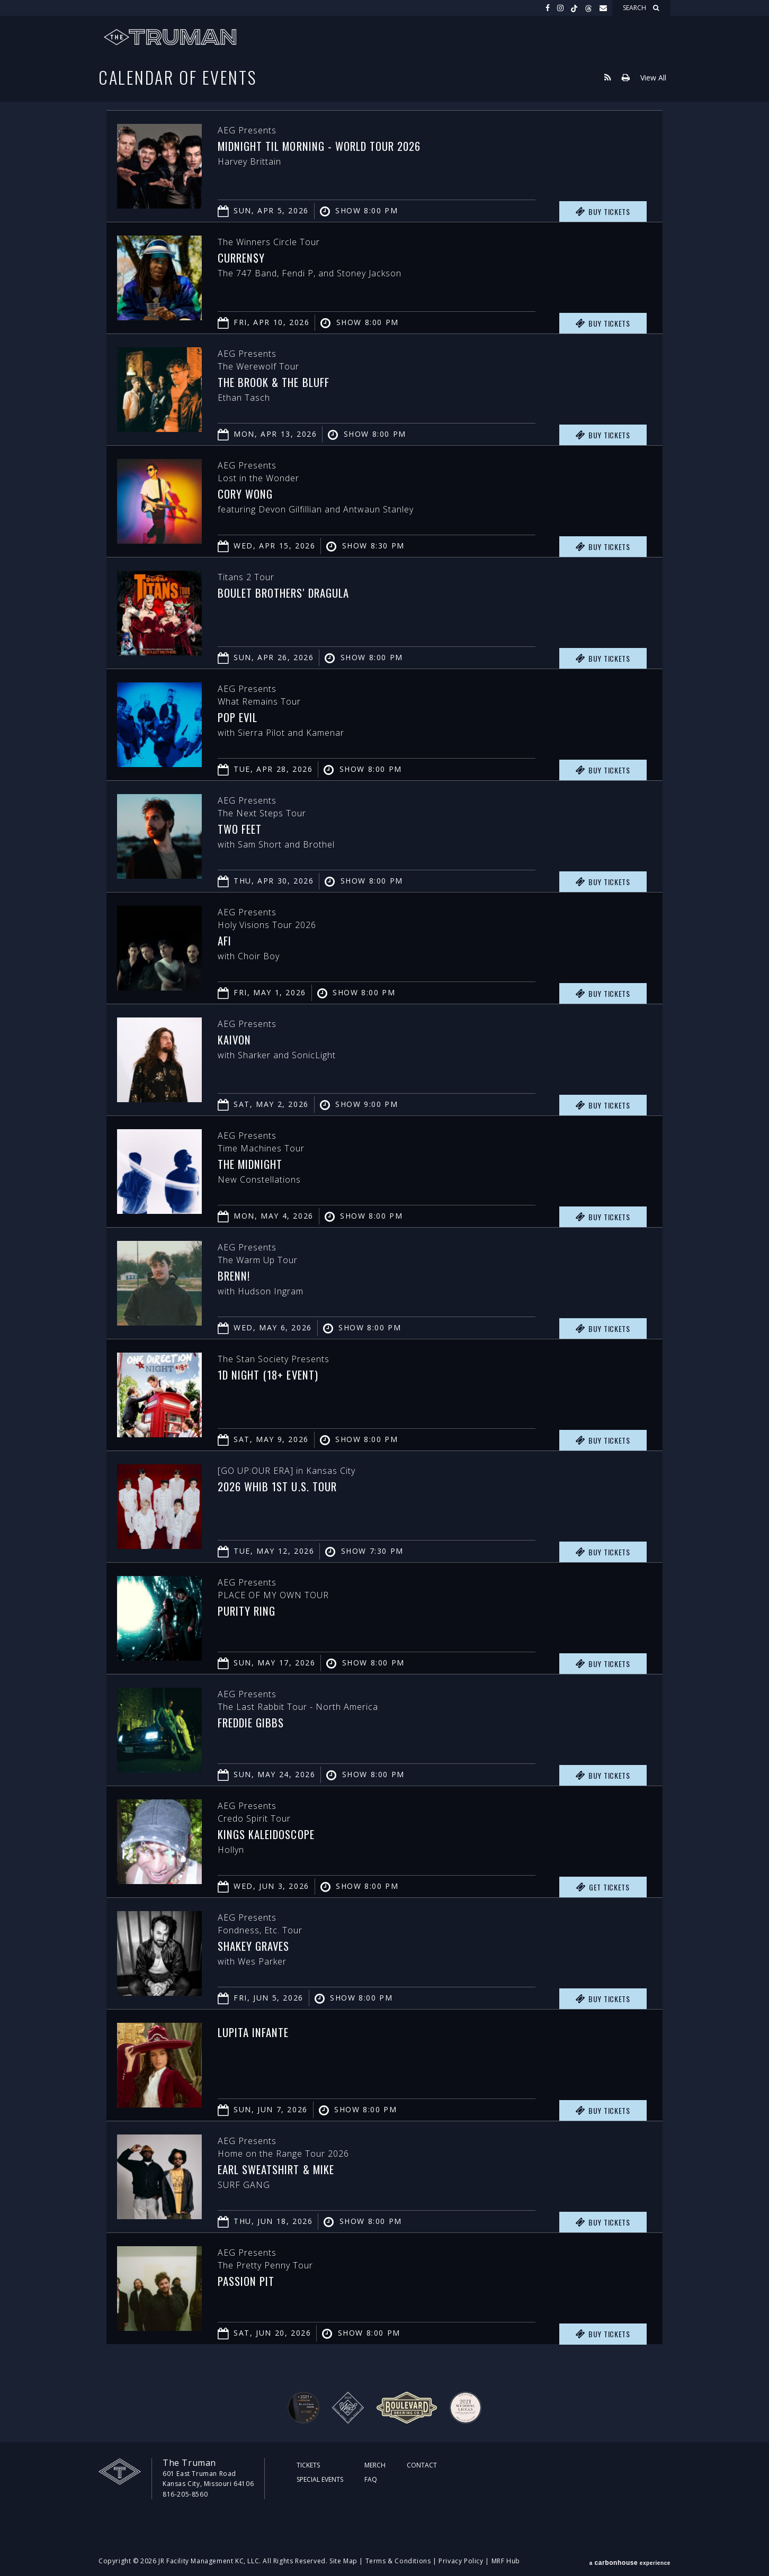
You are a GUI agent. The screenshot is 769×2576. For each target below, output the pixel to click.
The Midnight (254, 1164)
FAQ (370, 2479)
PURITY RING (250, 1610)
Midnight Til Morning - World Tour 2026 (330, 146)
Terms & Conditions (398, 2560)
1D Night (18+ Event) (273, 1374)
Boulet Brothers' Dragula (290, 592)
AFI (225, 940)
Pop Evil (240, 717)
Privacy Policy (461, 2560)
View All (653, 77)
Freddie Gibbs (255, 1722)
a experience (629, 2561)
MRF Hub (505, 2560)
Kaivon (236, 1039)
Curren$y (244, 257)
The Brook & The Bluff (279, 382)
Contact (422, 2465)
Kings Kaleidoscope (271, 1834)
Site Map (343, 2560)
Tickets (308, 2465)
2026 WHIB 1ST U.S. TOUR (282, 1486)
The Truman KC (170, 37)
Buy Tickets (603, 211)
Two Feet (242, 828)
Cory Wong (248, 493)
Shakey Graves (257, 1945)
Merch (375, 2465)
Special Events (320, 2479)
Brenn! (236, 1275)
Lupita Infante (257, 2032)
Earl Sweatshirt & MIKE (282, 2169)
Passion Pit (249, 2281)
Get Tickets (602, 1887)
